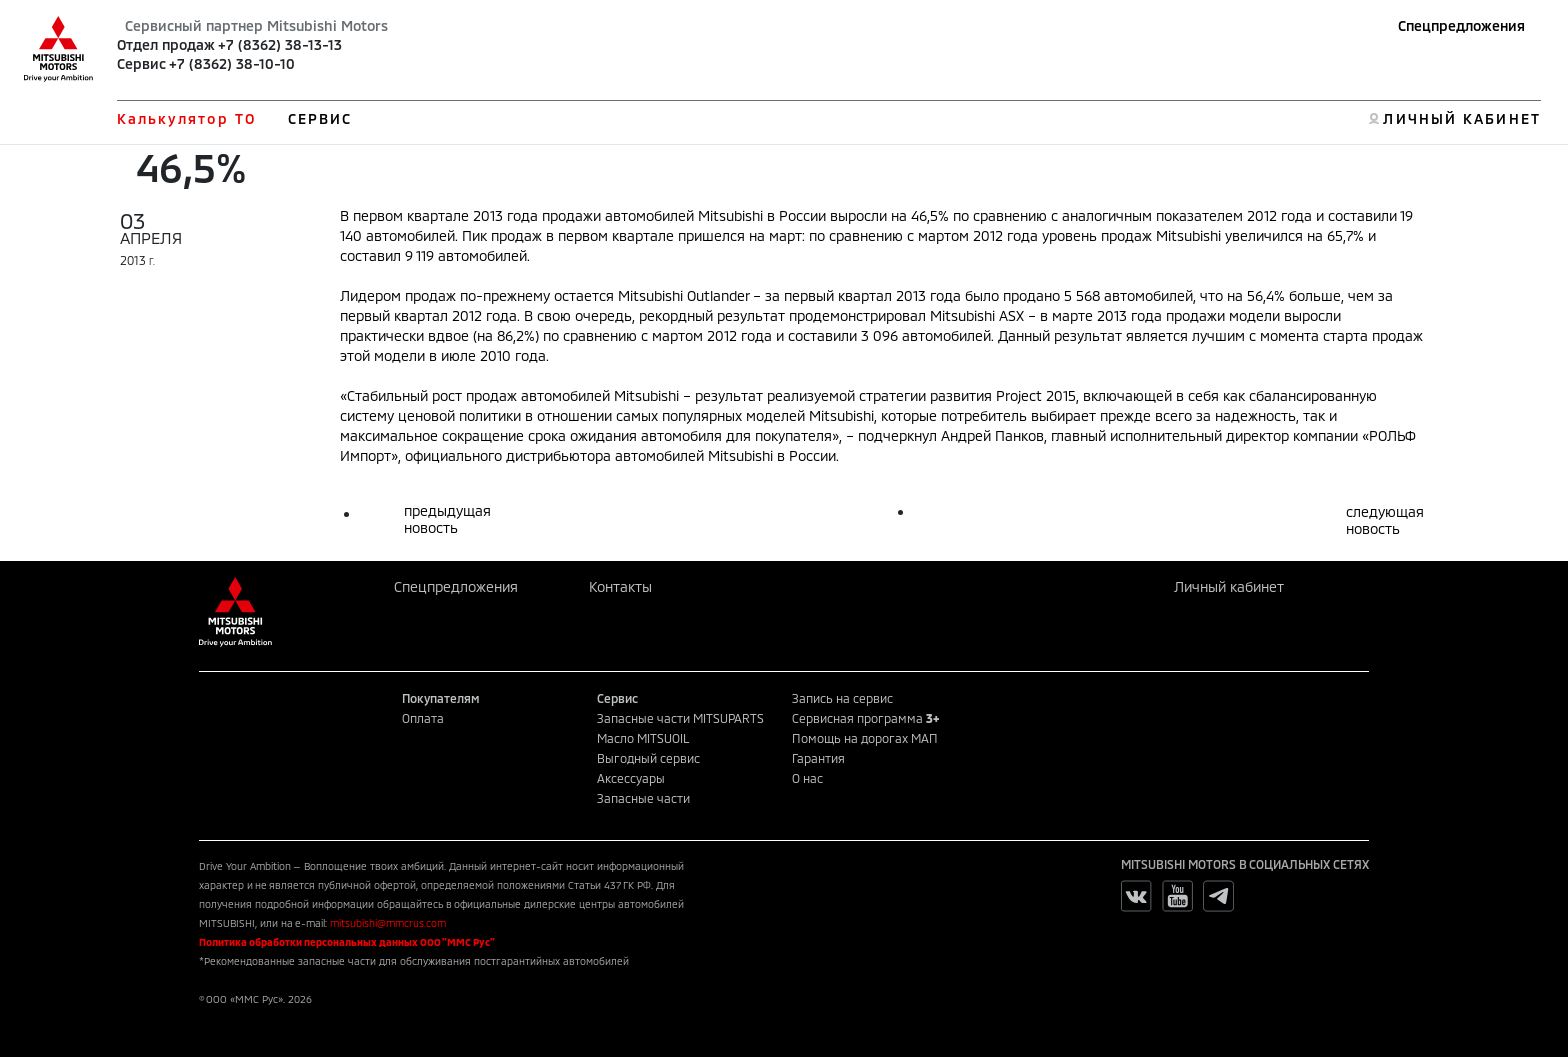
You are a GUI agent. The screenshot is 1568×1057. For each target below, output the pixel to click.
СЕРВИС (320, 118)
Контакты (620, 586)
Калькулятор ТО (186, 118)
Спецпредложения (1461, 25)
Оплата (423, 718)
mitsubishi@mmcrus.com (388, 923)
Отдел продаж (166, 44)
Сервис (141, 63)
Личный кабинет (1229, 586)
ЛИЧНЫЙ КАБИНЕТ (1461, 118)
